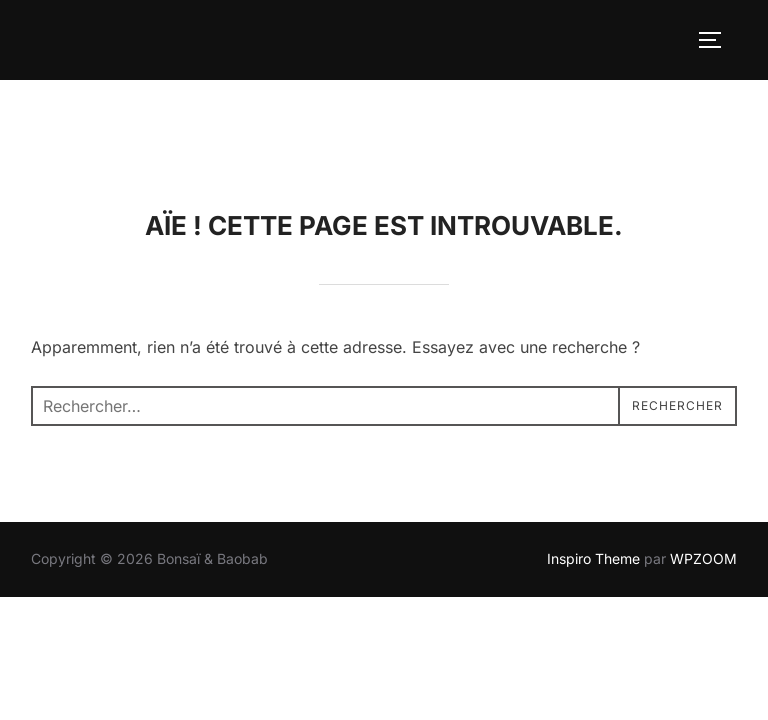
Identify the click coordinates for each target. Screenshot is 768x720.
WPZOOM (703, 478)
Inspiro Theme (593, 478)
